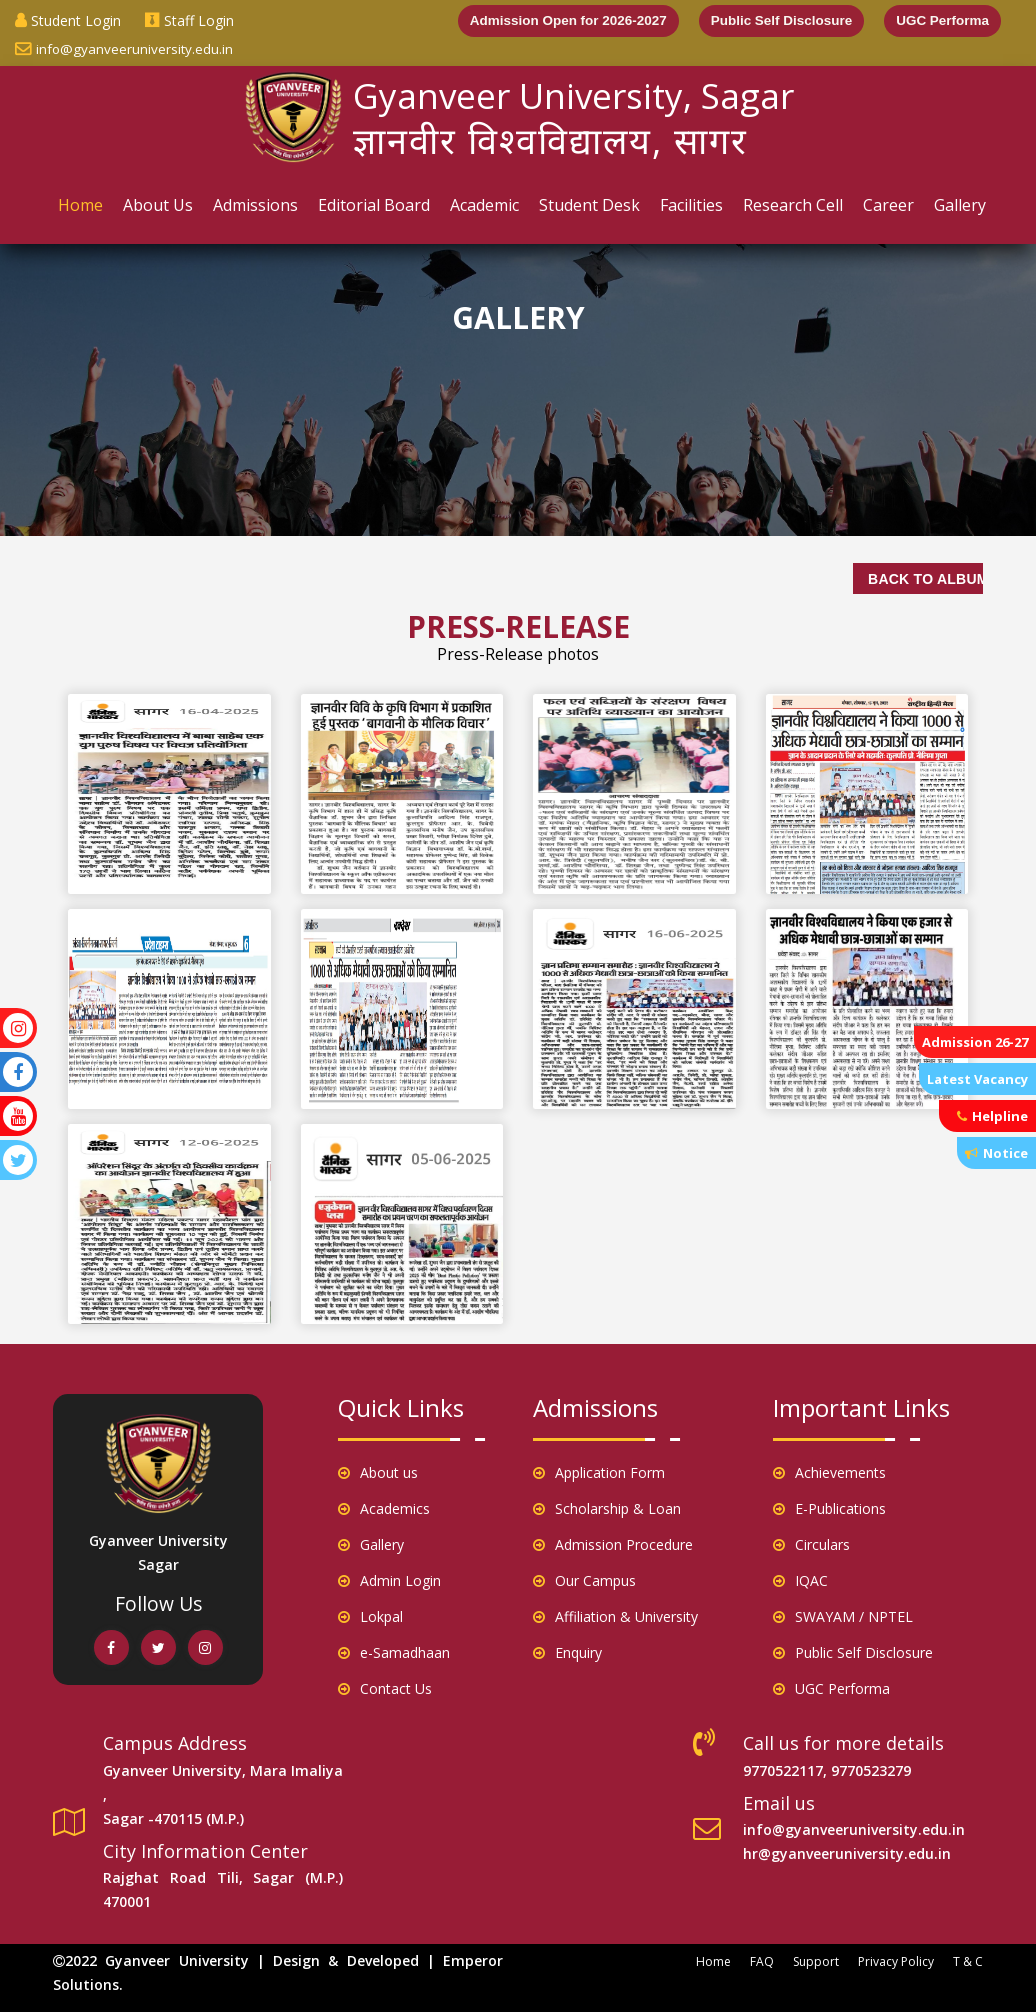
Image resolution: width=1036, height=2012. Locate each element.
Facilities (691, 205)
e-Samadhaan (394, 1652)
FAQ (762, 1961)
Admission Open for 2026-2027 (555, 21)
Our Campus (584, 1580)
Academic (484, 205)
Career (888, 205)
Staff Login (189, 20)
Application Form (599, 1472)
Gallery (960, 205)
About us (378, 1472)
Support (816, 1961)
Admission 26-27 (975, 1042)
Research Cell (793, 205)
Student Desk (589, 205)
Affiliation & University (615, 1616)
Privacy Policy (896, 1961)
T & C (968, 1961)
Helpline (992, 1116)
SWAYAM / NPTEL (843, 1616)
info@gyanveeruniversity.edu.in (125, 48)
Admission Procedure (613, 1544)
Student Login (68, 20)
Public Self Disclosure (774, 21)
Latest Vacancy (977, 1079)
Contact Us (385, 1688)
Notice (996, 1153)
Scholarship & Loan (607, 1508)
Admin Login (389, 1580)
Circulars (811, 1544)
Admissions (255, 205)
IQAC (800, 1580)
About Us (158, 205)
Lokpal (370, 1616)
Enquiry (567, 1652)
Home (80, 205)
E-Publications (829, 1508)
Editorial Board (374, 205)
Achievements (829, 1472)
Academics (384, 1508)
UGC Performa (941, 21)
